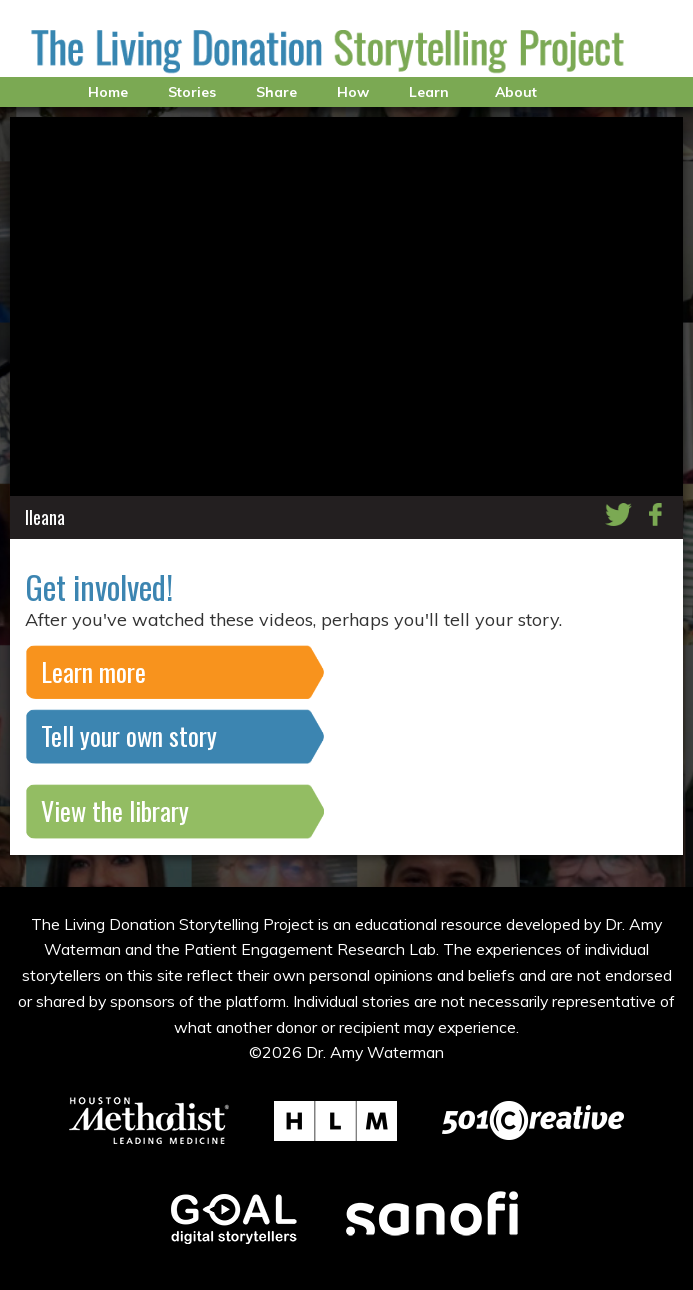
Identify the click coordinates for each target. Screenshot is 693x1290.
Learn (429, 92)
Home (108, 92)
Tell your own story (129, 735)
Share (276, 92)
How (353, 92)
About (516, 92)
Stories (192, 92)
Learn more (93, 671)
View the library (115, 810)
